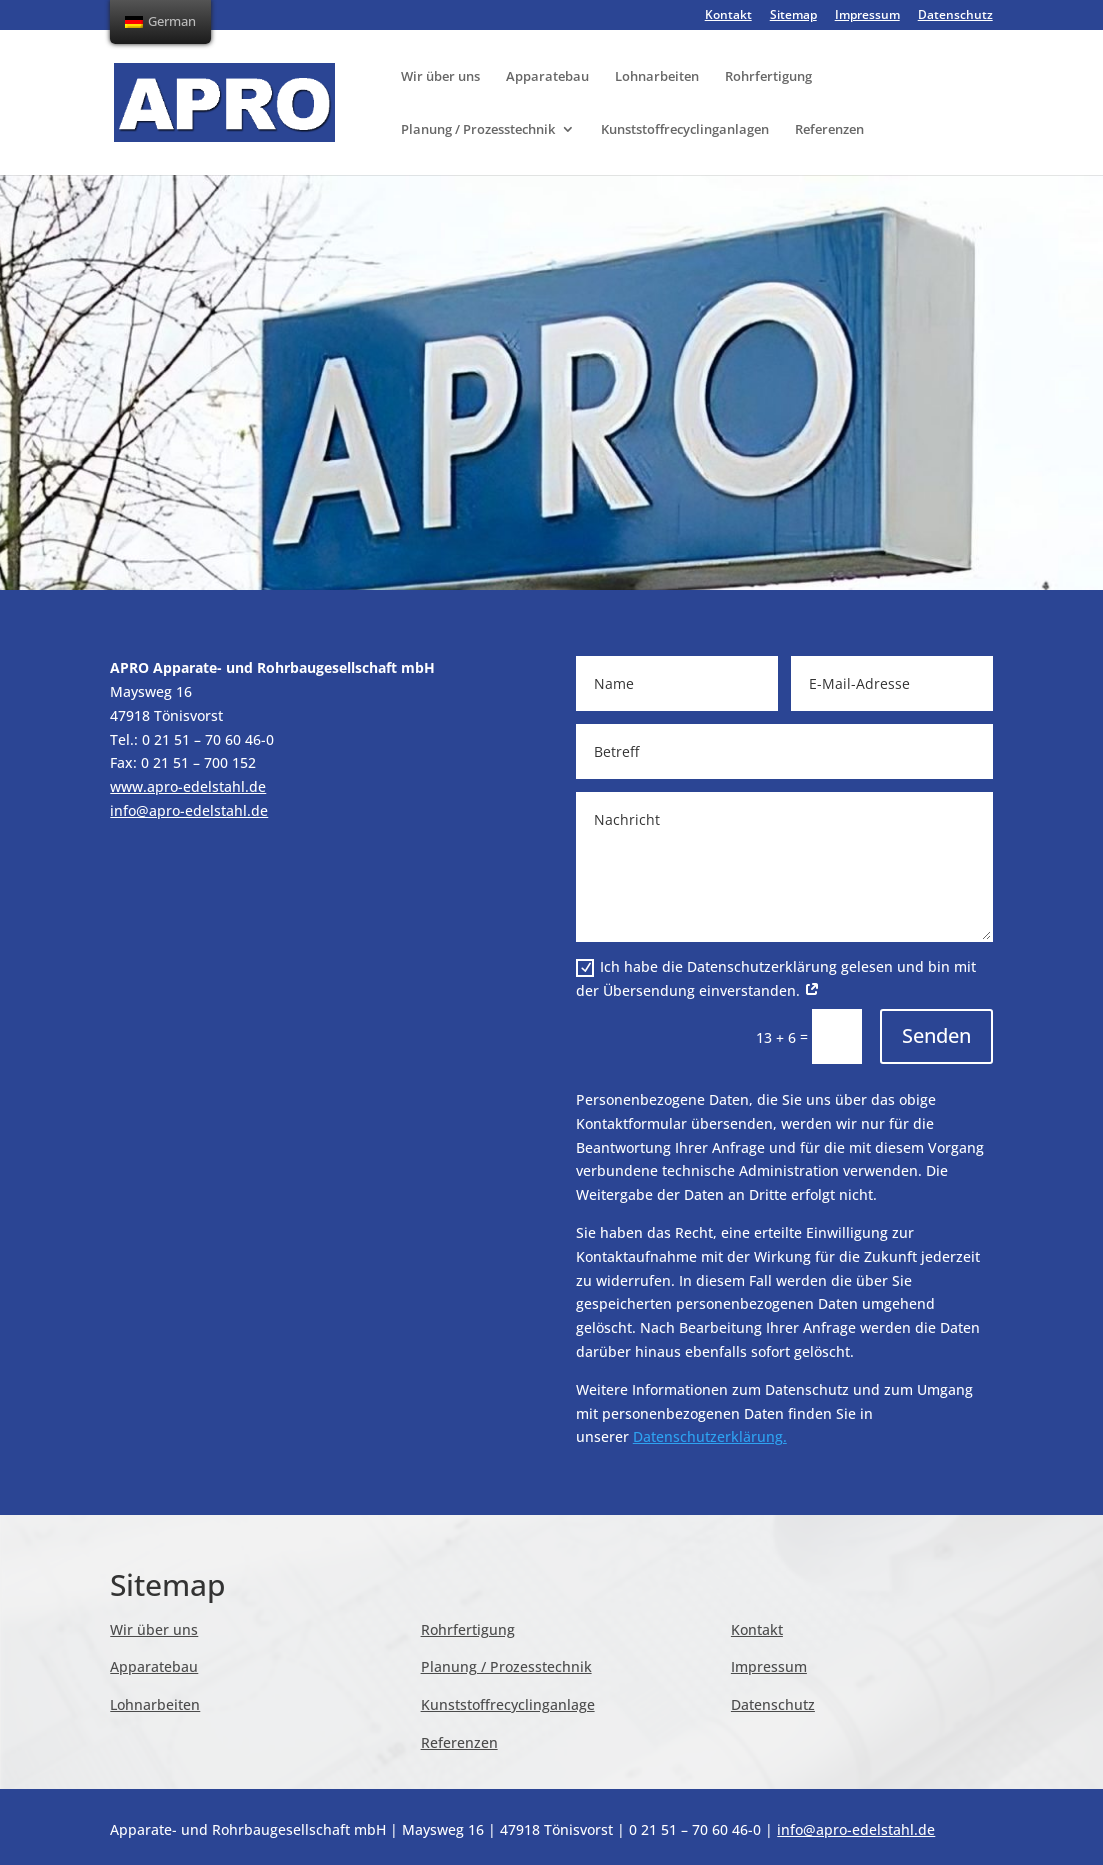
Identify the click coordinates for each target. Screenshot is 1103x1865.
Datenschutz (955, 16)
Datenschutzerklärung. (710, 1436)
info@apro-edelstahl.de (189, 810)
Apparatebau (547, 77)
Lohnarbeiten (657, 77)
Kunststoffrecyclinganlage (508, 1704)
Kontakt (728, 16)
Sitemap (793, 16)
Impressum (867, 16)
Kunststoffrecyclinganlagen (685, 130)
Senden (936, 1035)
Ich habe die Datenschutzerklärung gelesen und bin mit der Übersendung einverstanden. (776, 978)
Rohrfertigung (768, 77)
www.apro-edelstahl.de (188, 786)
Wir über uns (440, 77)
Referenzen (829, 130)
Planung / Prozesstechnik (478, 130)
